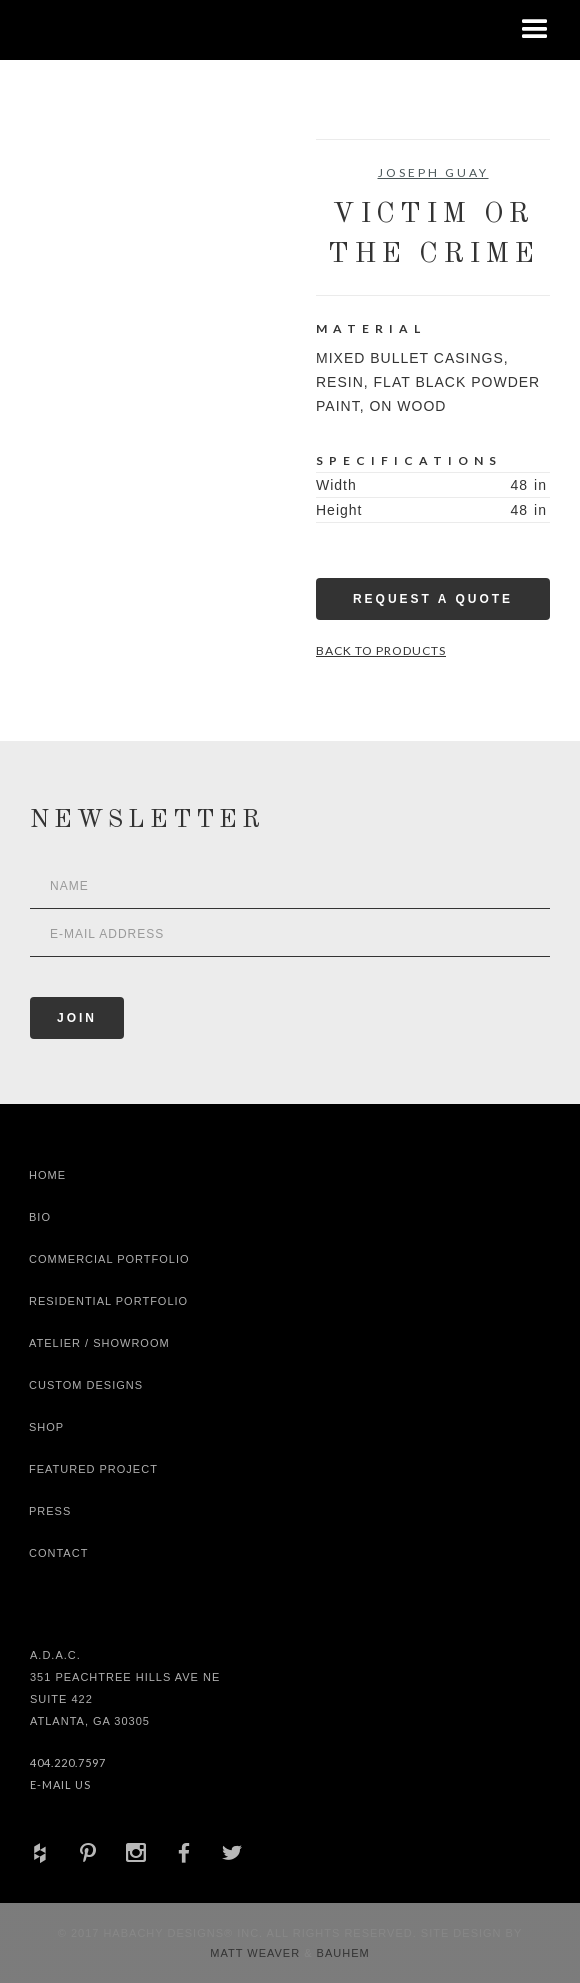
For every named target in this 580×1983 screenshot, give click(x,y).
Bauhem (341, 1953)
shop (46, 1427)
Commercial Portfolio (109, 1259)
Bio (40, 1217)
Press (50, 1511)
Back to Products (381, 650)
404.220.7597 (68, 1762)
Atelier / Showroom (99, 1343)
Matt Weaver (257, 1953)
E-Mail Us (60, 1784)
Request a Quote (433, 599)
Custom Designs (86, 1385)
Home (47, 1175)
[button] (535, 30)
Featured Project (93, 1469)
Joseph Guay (433, 172)
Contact (58, 1553)
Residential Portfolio (108, 1301)
